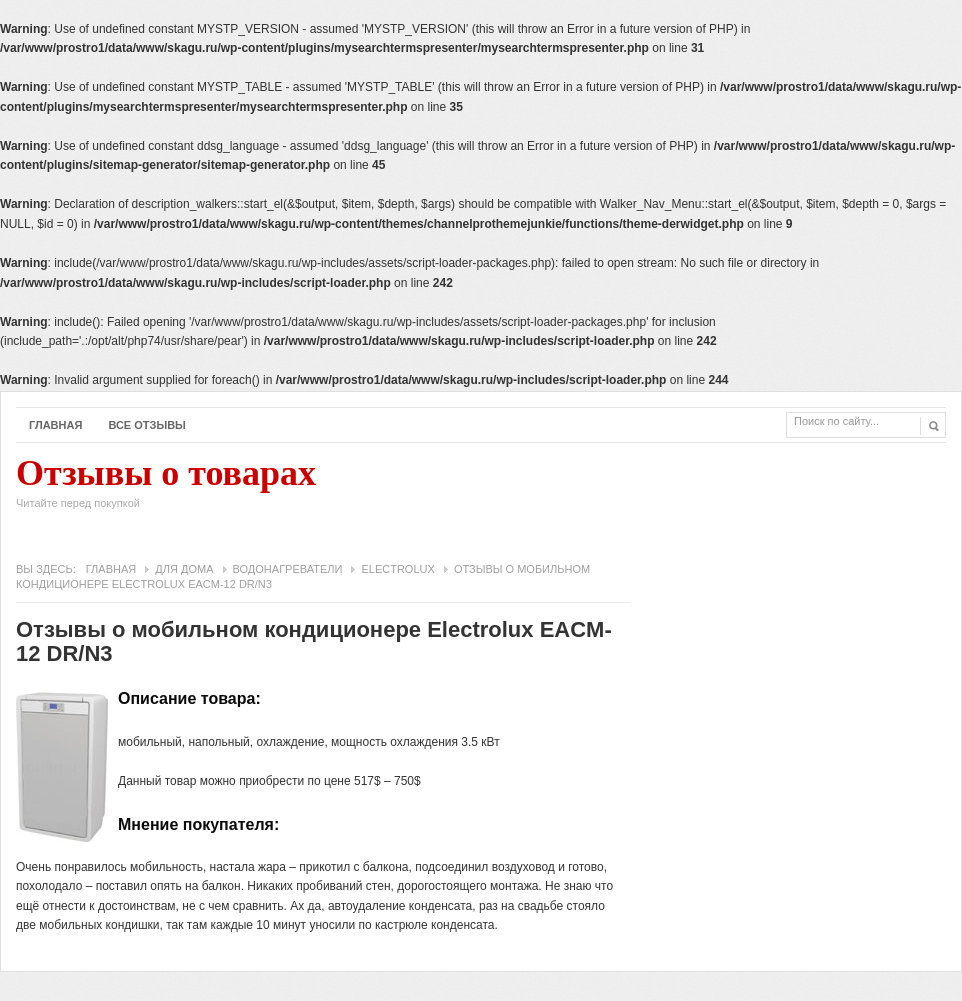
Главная (55, 425)
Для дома (184, 569)
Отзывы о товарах (166, 488)
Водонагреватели (288, 569)
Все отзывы (147, 425)
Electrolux (397, 569)
